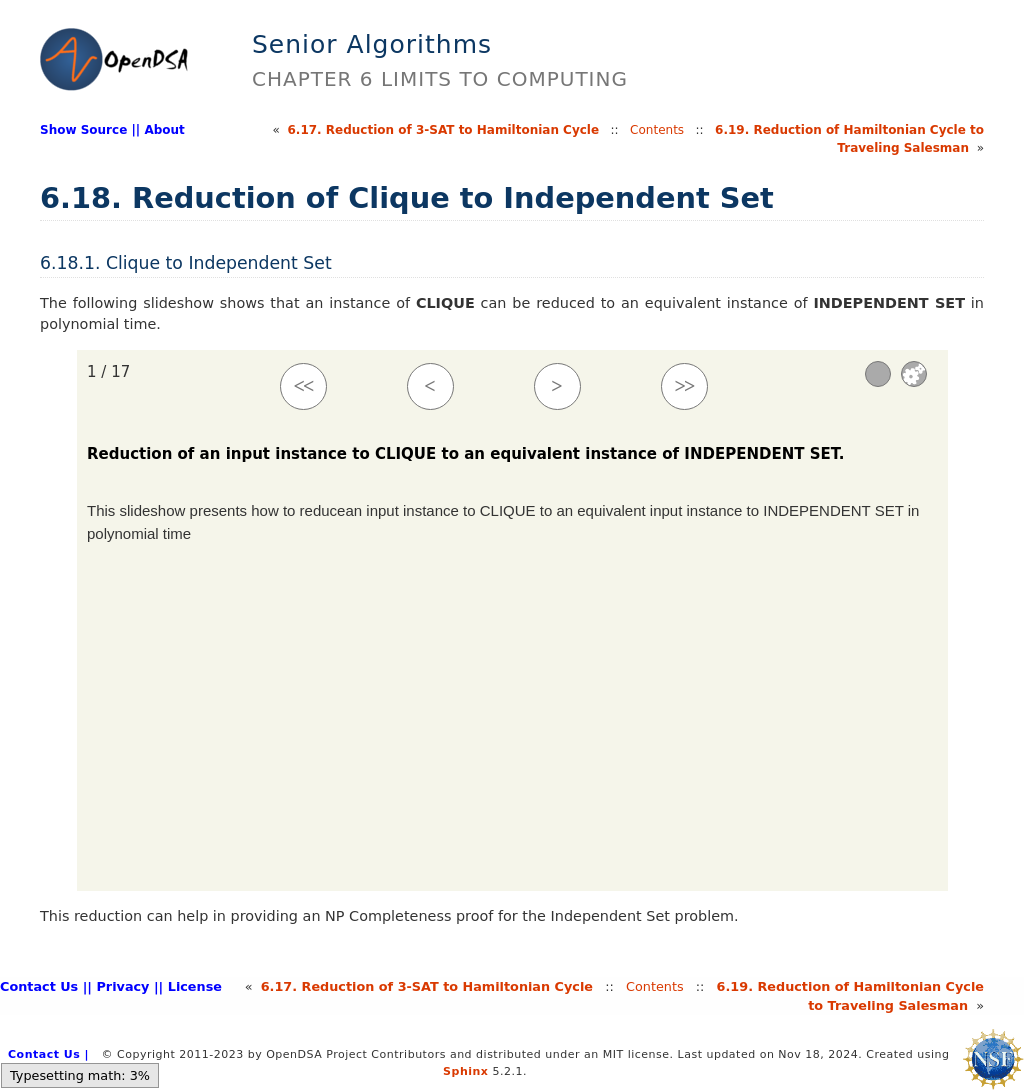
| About (160, 130)
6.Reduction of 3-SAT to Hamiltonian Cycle (444, 130)
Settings (914, 374)
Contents (657, 130)
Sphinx (465, 1071)
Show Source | (88, 130)
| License (190, 986)
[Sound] (878, 374)
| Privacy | (122, 986)
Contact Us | (43, 986)
